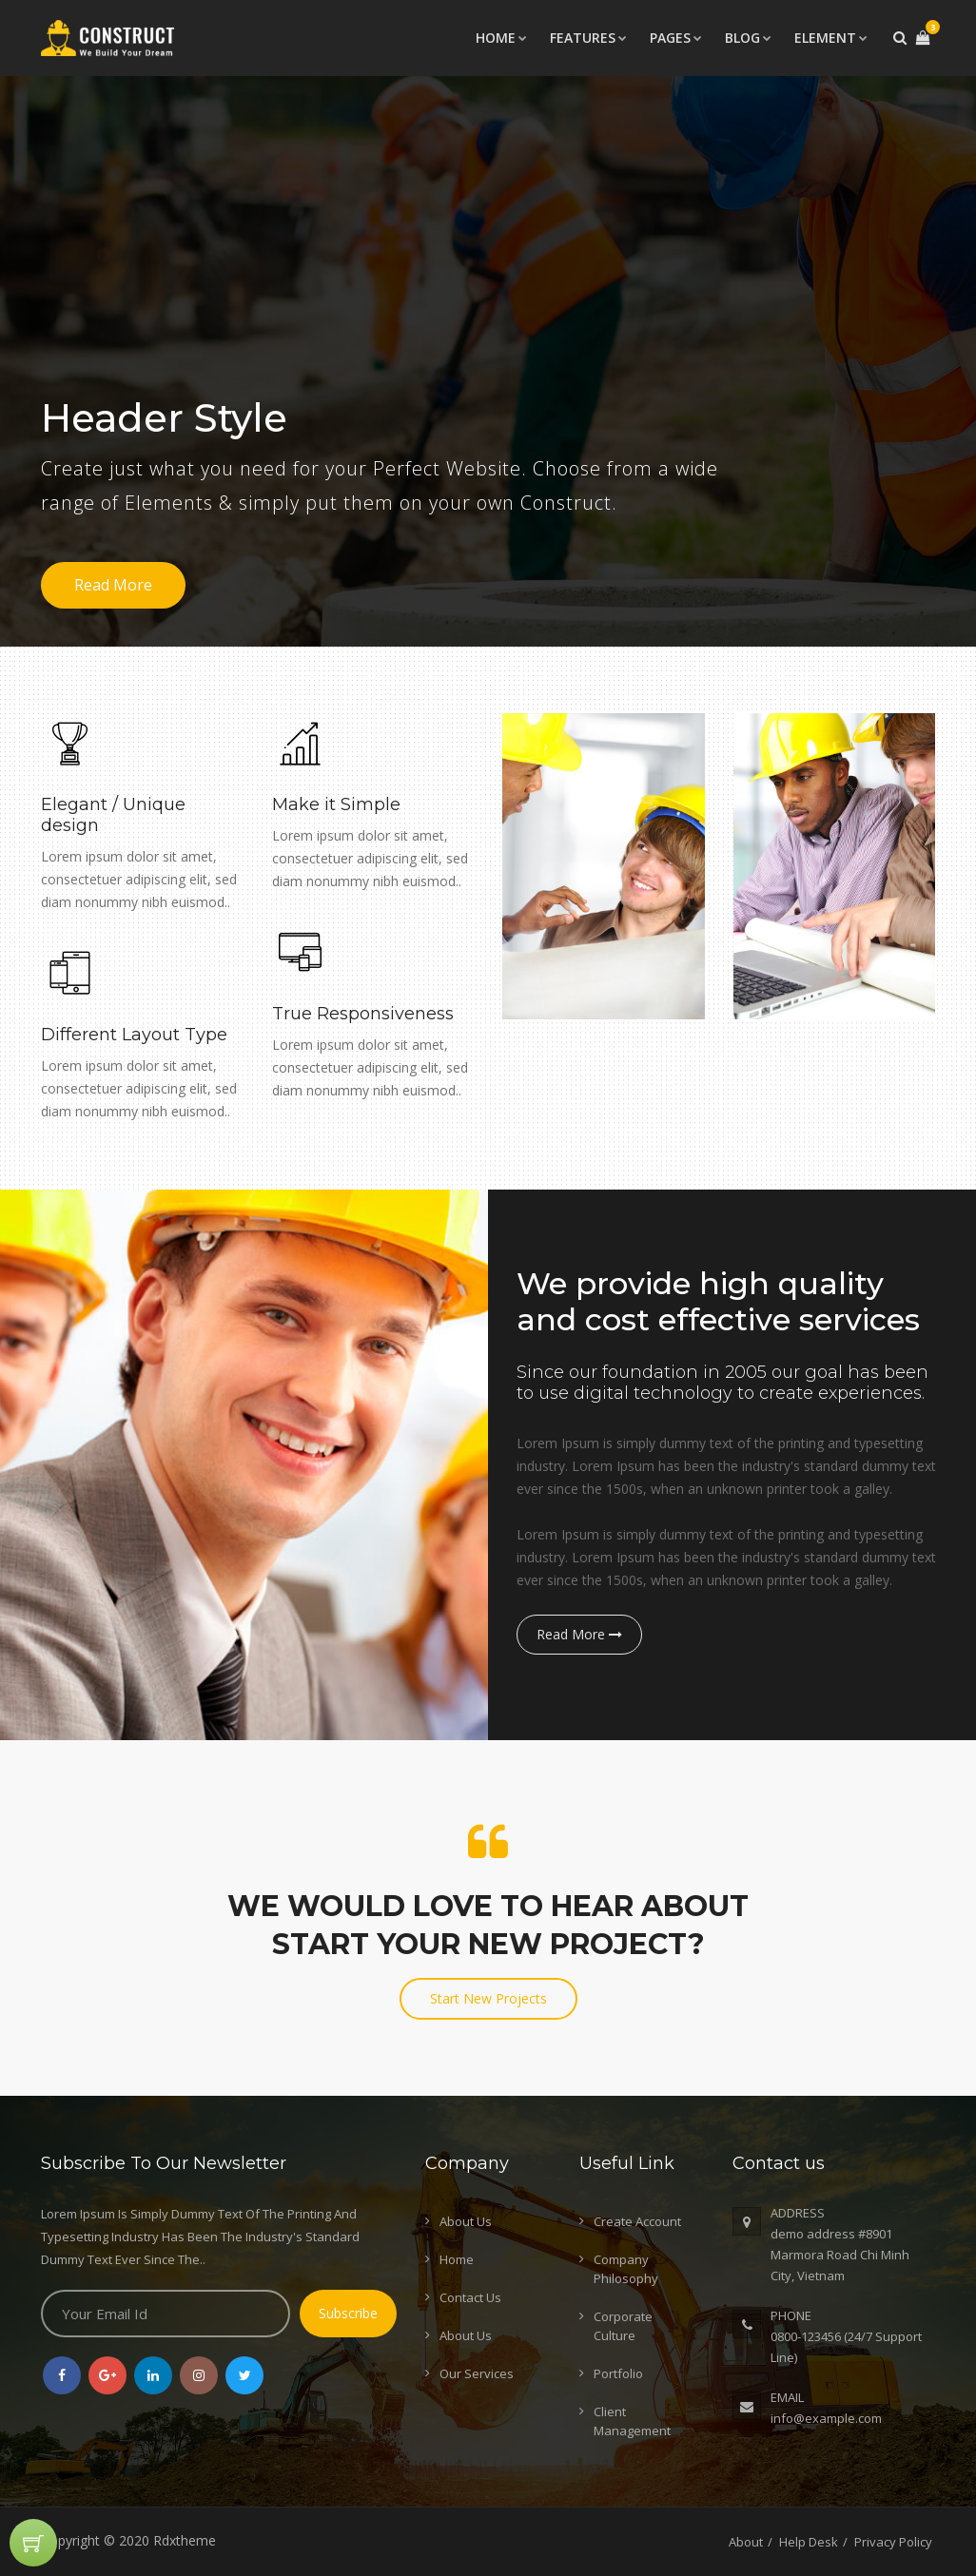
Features (588, 38)
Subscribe (348, 2313)
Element (831, 38)
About (746, 2541)
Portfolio (618, 2373)
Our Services (476, 2373)
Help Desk (808, 2541)
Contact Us (470, 2297)
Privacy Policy (893, 2541)
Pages (676, 38)
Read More (113, 584)
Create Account (637, 2221)
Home (501, 38)
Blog (748, 38)
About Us (465, 2221)
